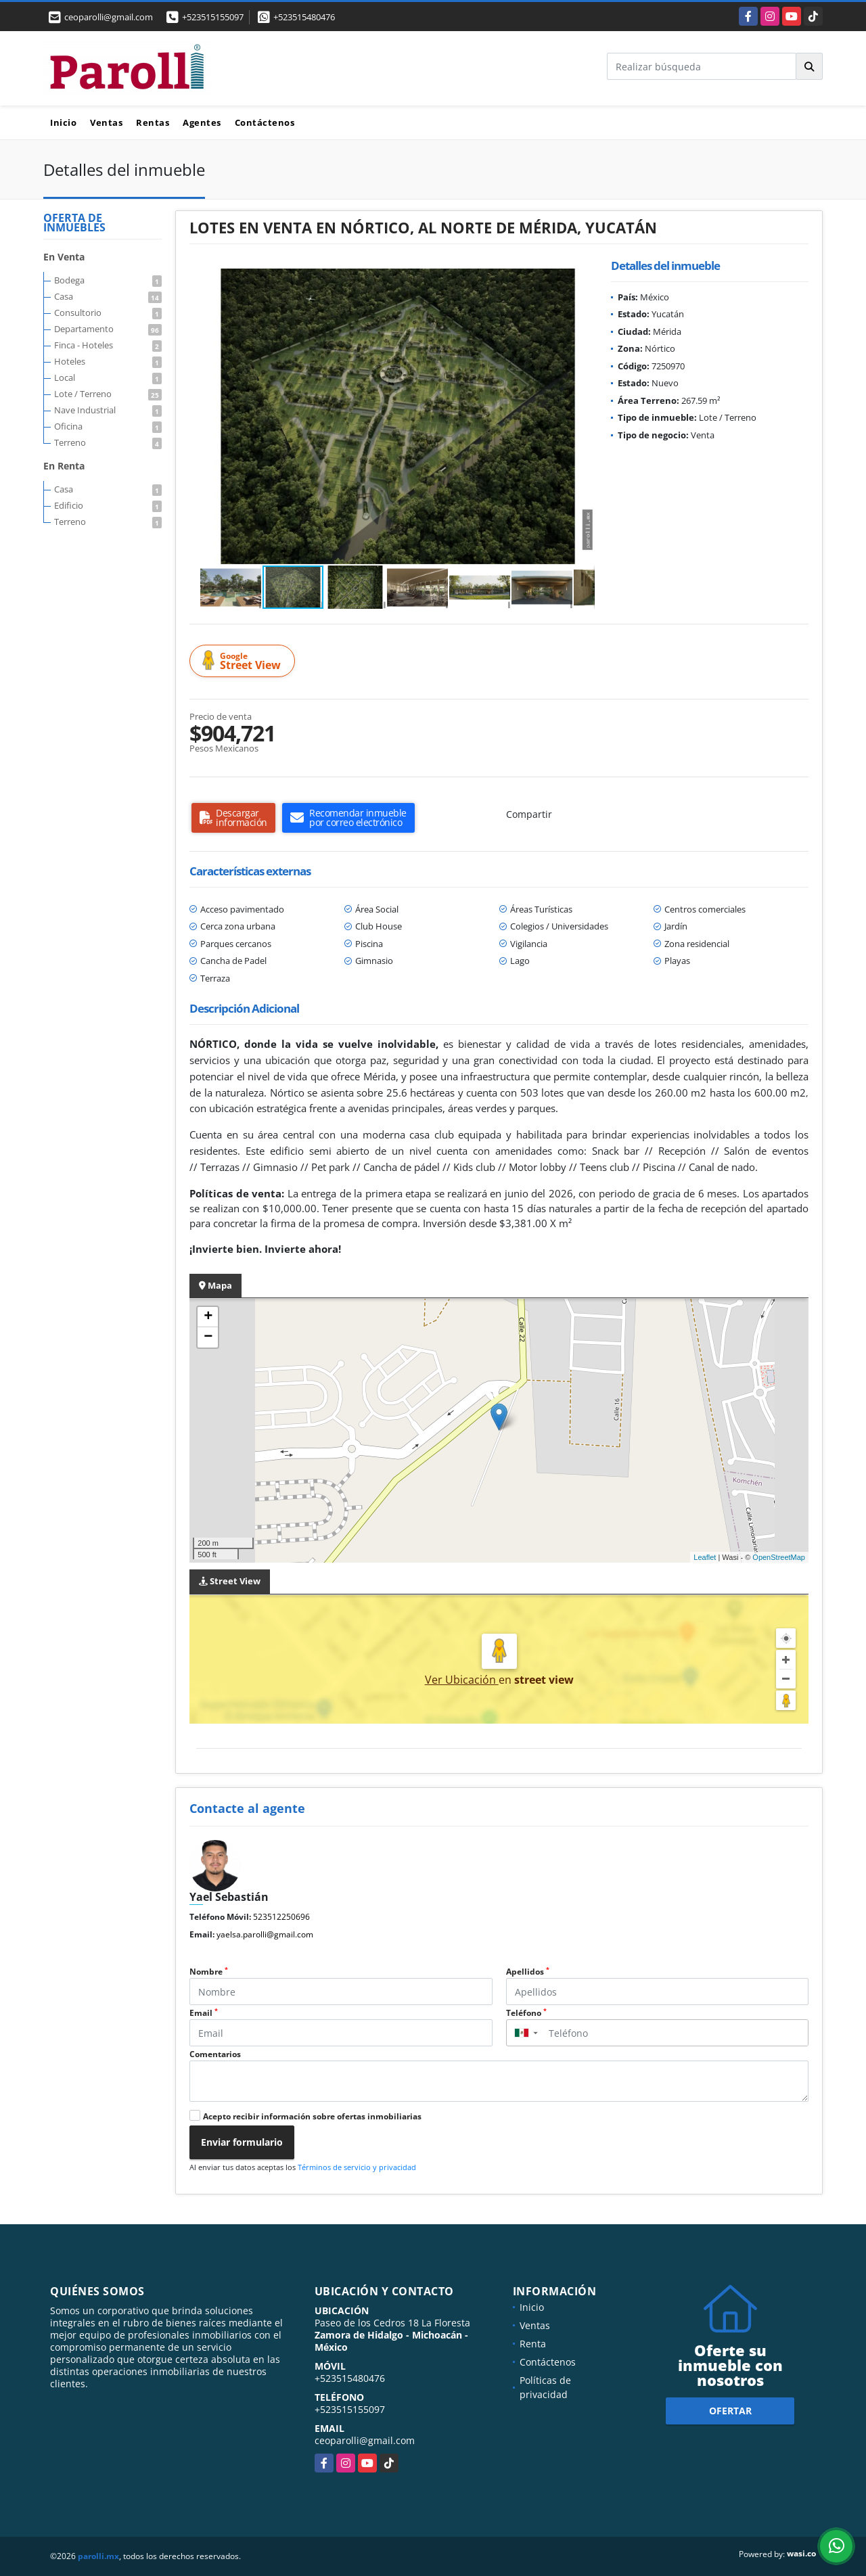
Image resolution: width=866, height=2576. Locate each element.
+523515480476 (304, 17)
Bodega (108, 280)
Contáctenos (265, 122)
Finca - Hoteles (108, 345)
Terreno (108, 442)
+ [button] (208, 1317)
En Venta (64, 256)
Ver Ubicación (462, 1679)
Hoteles (108, 361)
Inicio (63, 122)
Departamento (108, 329)
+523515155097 (213, 17)
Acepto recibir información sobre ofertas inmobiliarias (312, 2116)
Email (203, 2013)
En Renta (64, 465)
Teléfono (526, 2013)
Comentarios (215, 2054)
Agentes (202, 122)
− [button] (208, 1337)
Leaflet (704, 1557)
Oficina (108, 426)
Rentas (152, 122)
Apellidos (527, 1971)
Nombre (208, 1971)
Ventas (106, 122)
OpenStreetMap (778, 1557)
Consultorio (108, 312)
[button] (582, 281)
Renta (533, 2343)
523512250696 (281, 1917)
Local (108, 377)
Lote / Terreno (108, 393)
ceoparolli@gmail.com (365, 2440)
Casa (108, 296)
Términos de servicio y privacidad (357, 2167)
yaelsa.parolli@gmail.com (264, 1934)
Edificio (108, 505)
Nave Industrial (108, 410)
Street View (244, 661)
